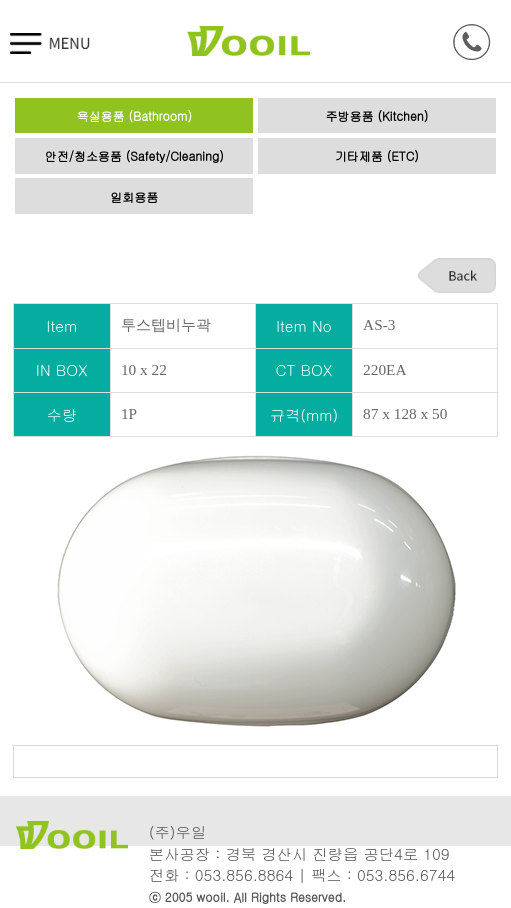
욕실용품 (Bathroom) (134, 115)
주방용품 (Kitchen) (376, 115)
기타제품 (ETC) (377, 155)
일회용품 (134, 196)
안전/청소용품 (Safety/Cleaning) (134, 155)
